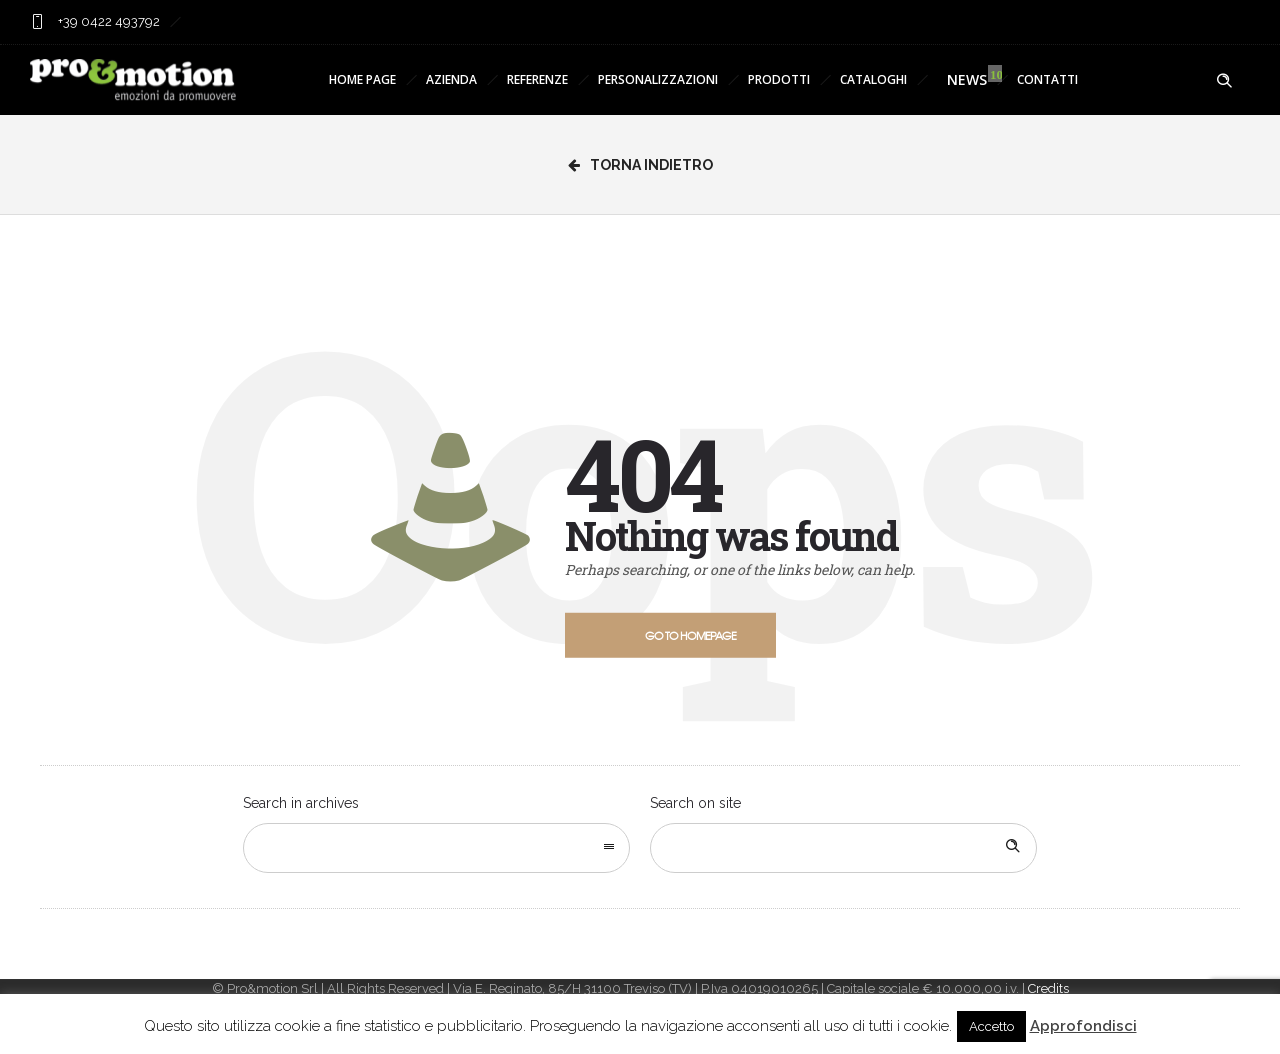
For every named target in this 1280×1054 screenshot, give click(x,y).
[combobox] (436, 848)
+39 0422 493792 (107, 21)
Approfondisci (1083, 1026)
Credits (1048, 988)
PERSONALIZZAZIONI (658, 79)
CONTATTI (1047, 79)
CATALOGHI (873, 79)
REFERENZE (537, 79)
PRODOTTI (779, 79)
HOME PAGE (362, 79)
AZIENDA (451, 79)
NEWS (962, 79)
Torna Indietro (640, 165)
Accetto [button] (991, 1026)
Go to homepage (690, 635)
